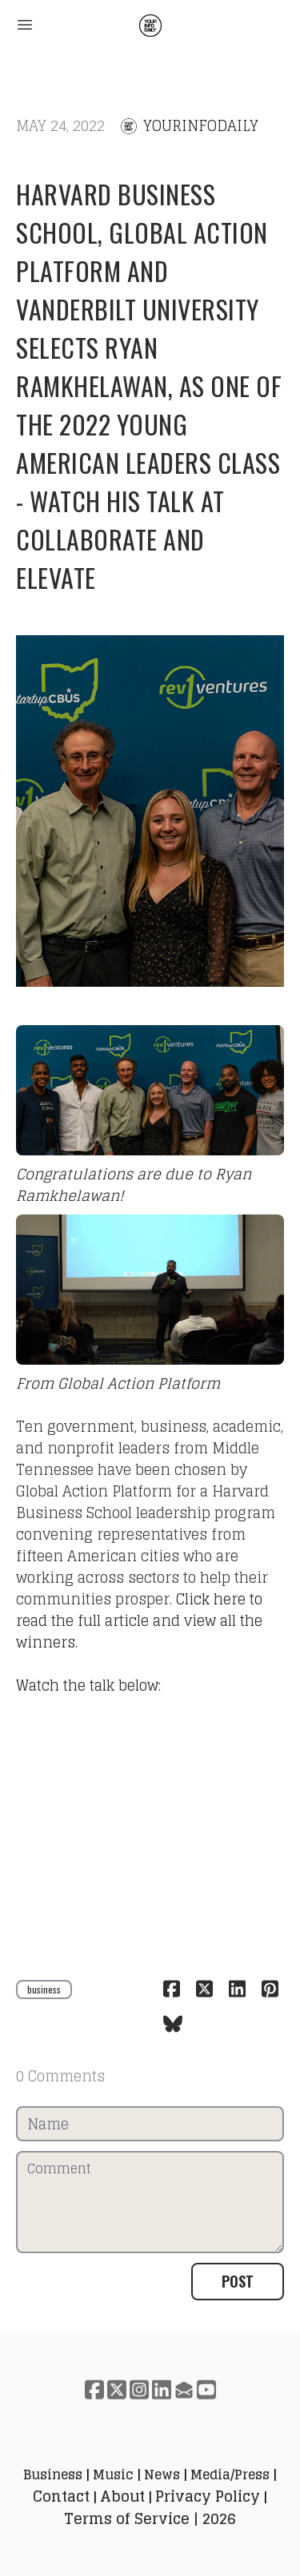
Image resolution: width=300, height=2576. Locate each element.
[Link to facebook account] (94, 2389)
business (44, 1989)
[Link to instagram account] (139, 2389)
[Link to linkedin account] (161, 2389)
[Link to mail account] (184, 2389)
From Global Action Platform (118, 1383)
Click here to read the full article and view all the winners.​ (139, 1620)
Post (238, 2281)
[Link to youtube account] (206, 2389)
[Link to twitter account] (116, 2389)
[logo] (150, 25)
